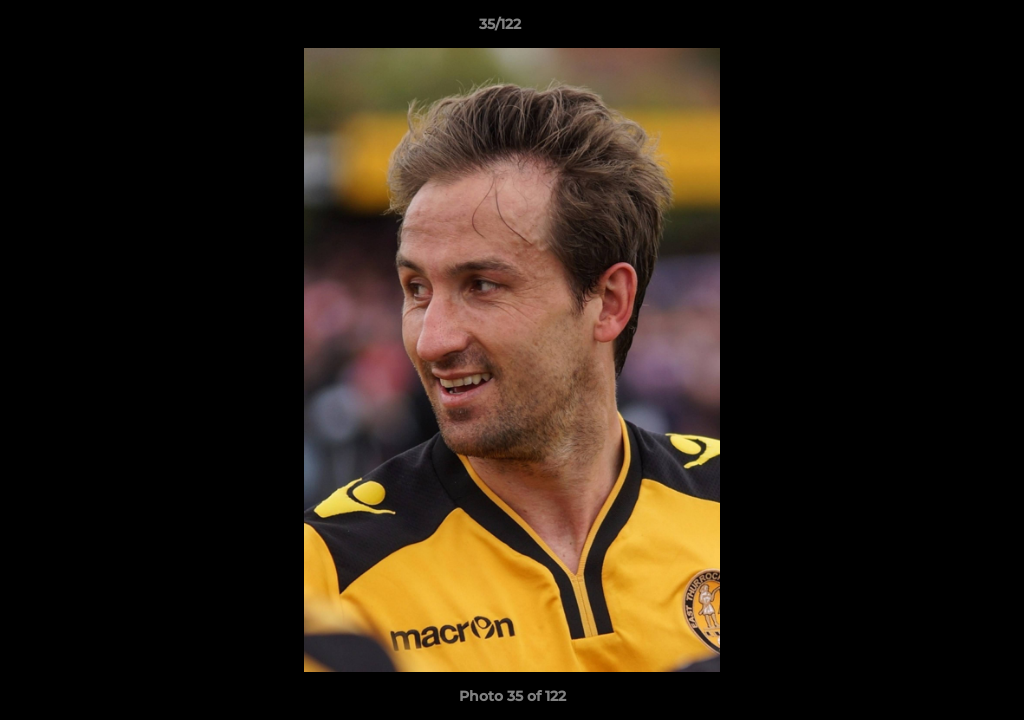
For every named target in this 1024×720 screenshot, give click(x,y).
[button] (940, 29)
